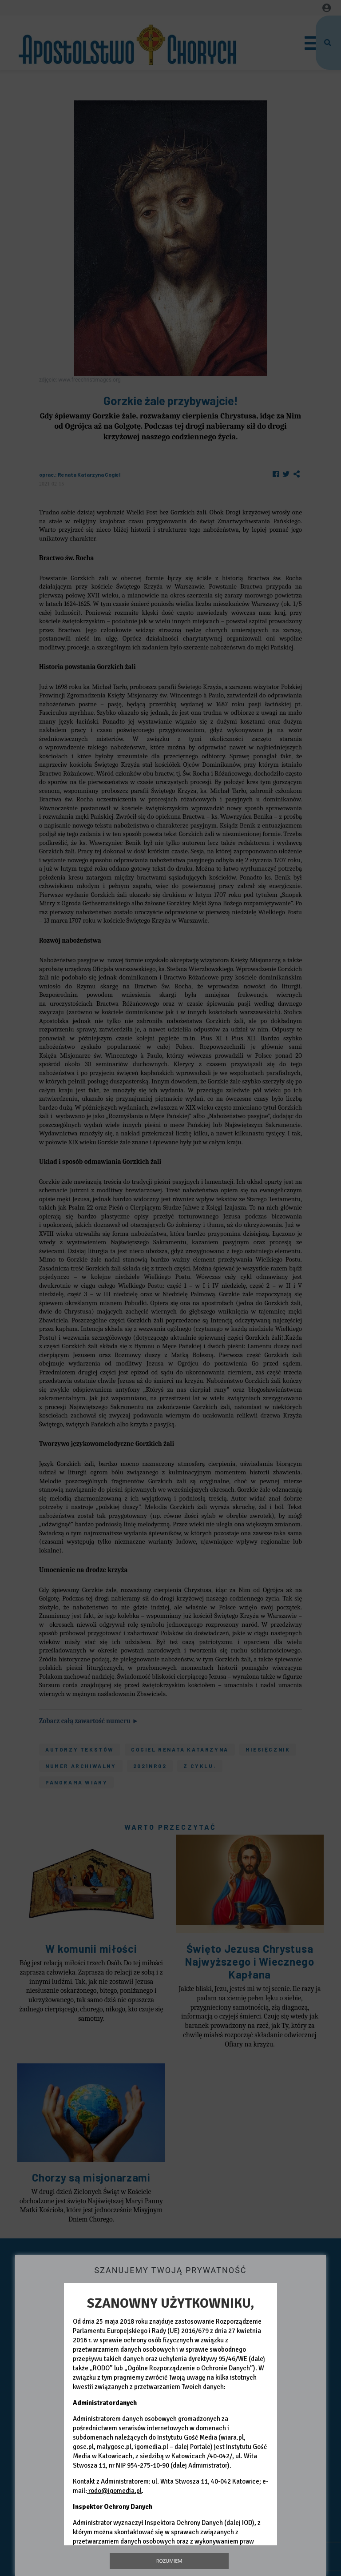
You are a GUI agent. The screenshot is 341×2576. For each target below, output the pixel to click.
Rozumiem (169, 2560)
